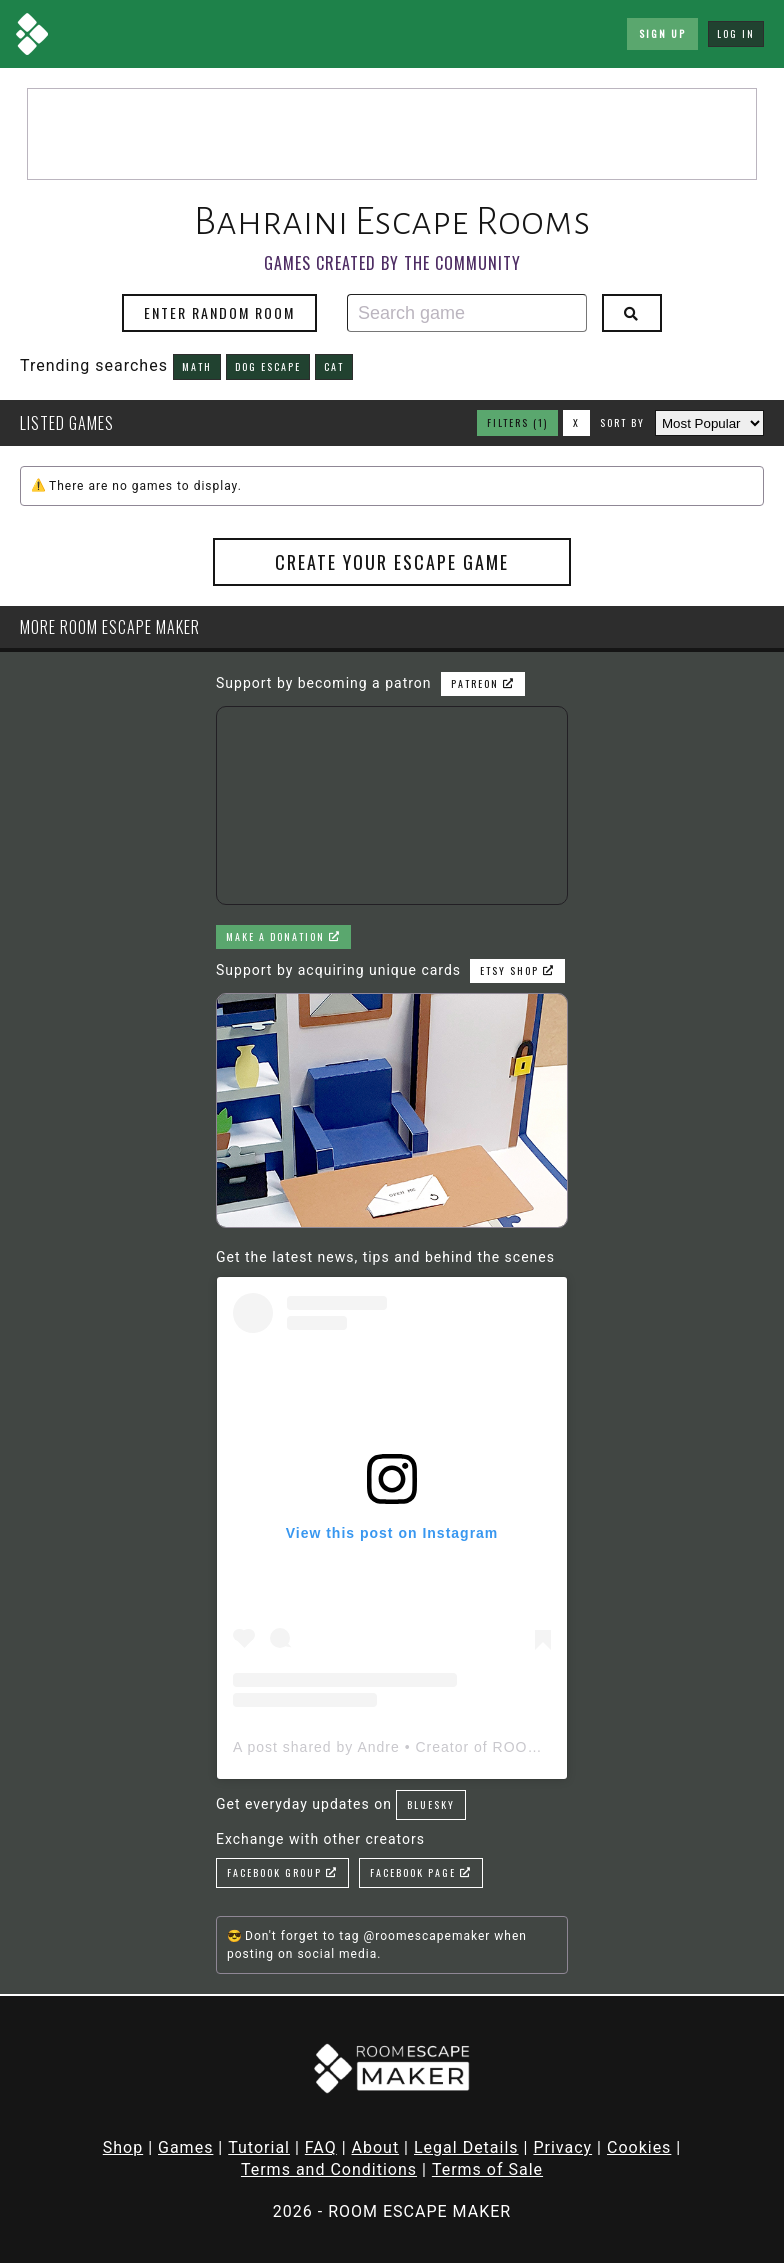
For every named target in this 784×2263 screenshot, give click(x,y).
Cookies (639, 2147)
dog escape (268, 366)
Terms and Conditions (329, 2169)
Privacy (562, 2147)
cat (334, 366)
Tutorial (259, 2147)
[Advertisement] (392, 134)
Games (185, 2147)
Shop (123, 2147)
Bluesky (431, 1804)
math (197, 366)
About (376, 2147)
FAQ (321, 2147)
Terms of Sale (487, 2169)
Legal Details (466, 2147)
